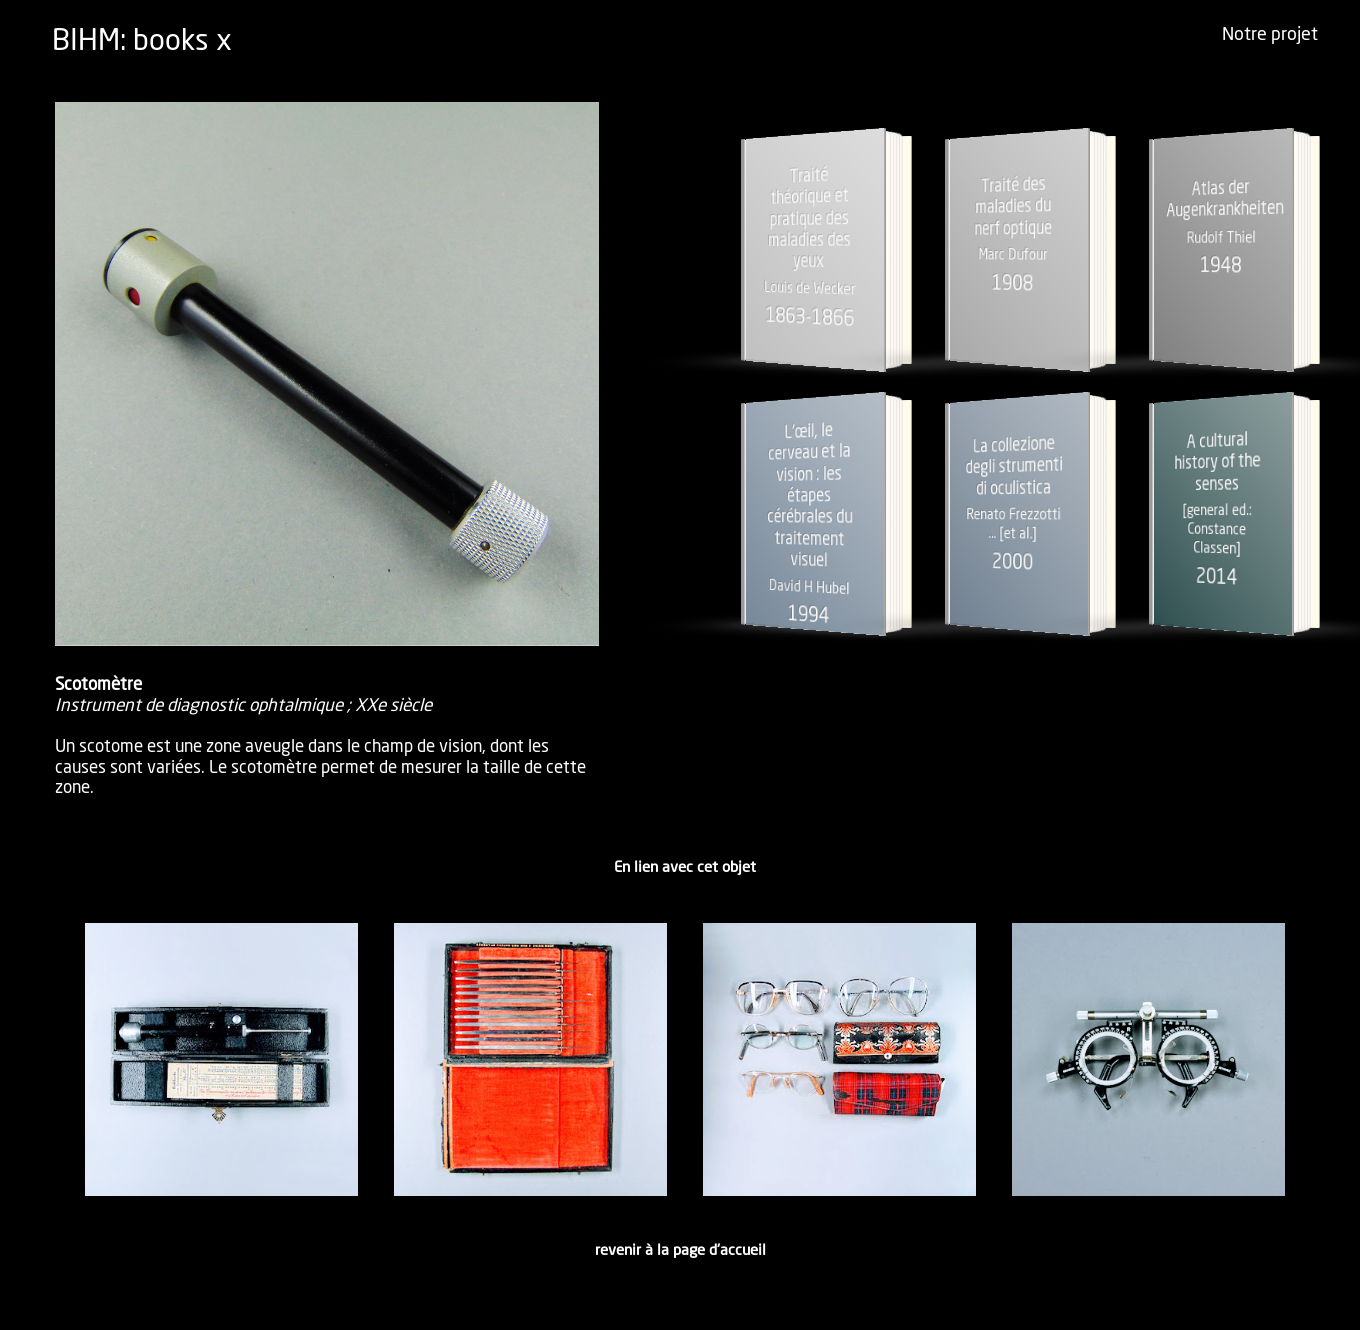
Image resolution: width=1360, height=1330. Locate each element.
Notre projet (1270, 35)
